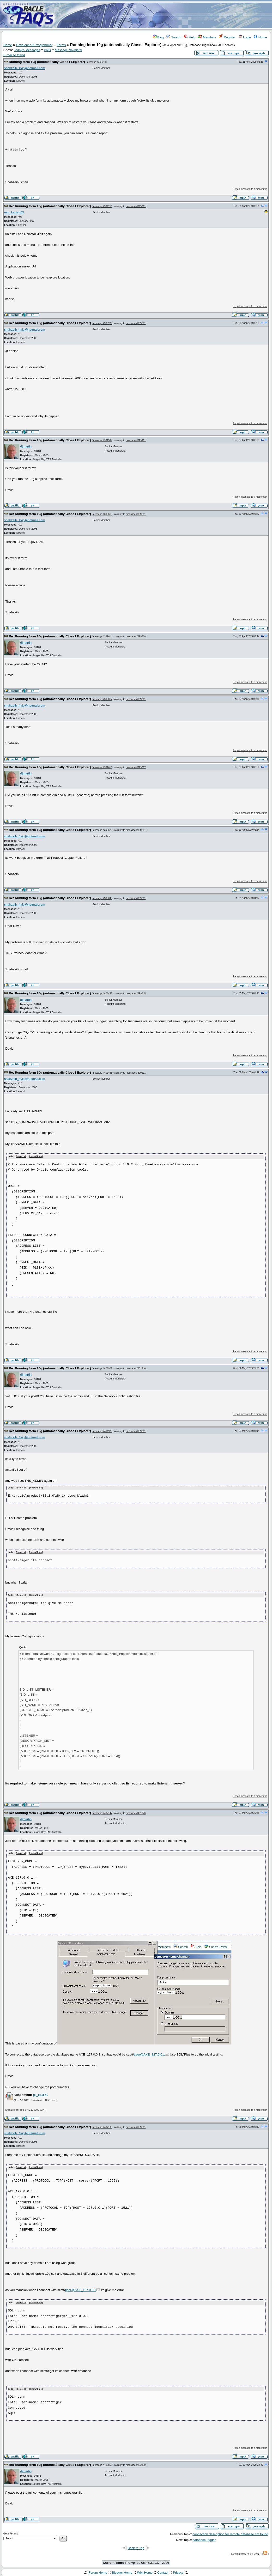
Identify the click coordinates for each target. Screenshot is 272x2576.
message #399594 (102, 440)
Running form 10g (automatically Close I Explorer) (47, 62)
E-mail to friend (14, 55)
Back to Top (136, 2546)
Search (173, 37)
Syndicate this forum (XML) (245, 2552)
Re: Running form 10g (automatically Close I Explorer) (50, 206)
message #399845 (102, 898)
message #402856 (102, 2463)
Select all (21, 1156)
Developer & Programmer (34, 45)
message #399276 (102, 323)
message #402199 (102, 2126)
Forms (61, 45)
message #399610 (102, 514)
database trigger (204, 2538)
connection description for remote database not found (230, 2532)
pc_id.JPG (40, 2094)
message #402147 (102, 1812)
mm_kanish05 (14, 212)
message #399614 (102, 636)
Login (244, 37)
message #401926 (102, 1431)
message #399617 (102, 699)
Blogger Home (122, 2571)
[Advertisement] (164, 15)
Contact (162, 2571)
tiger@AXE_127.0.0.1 (149, 2053)
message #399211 (96, 62)
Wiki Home (144, 2571)
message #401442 (102, 993)
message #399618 (102, 767)
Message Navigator (68, 50)
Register (227, 37)
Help (189, 37)
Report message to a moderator (250, 189)
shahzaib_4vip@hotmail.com (24, 68)
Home (260, 37)
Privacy (178, 2571)
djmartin (25, 446)
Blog (158, 37)
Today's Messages (27, 50)
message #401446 (102, 1072)
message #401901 (102, 1368)
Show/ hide (36, 1156)
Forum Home (98, 2571)
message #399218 (102, 206)
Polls (47, 50)
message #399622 (102, 830)
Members (207, 37)
